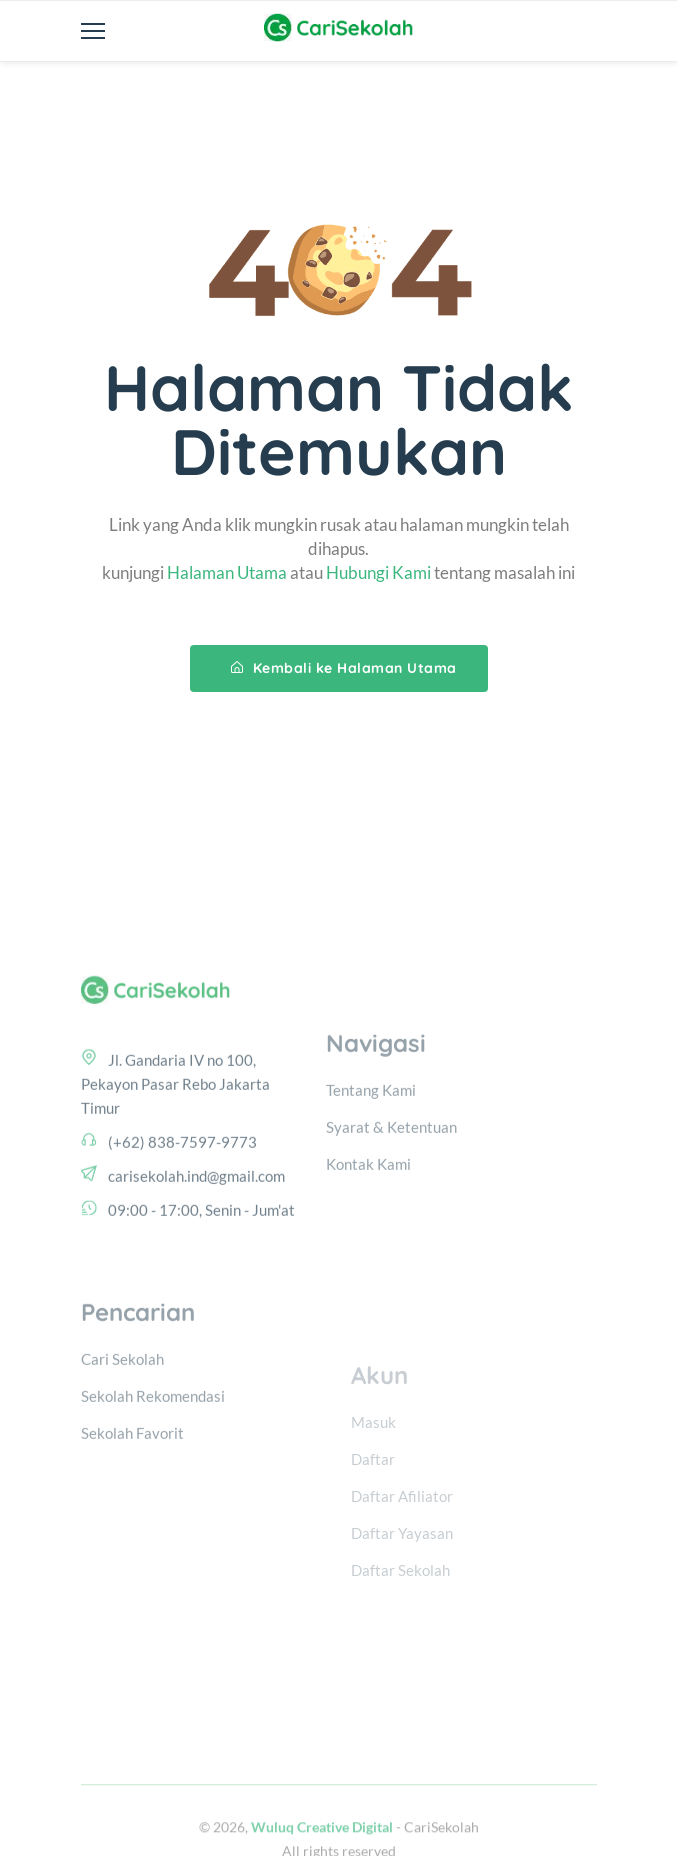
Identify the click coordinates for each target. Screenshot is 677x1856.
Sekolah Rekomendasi (153, 1458)
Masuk (373, 1474)
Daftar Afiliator (402, 1548)
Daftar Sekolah (400, 1622)
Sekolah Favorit (132, 1495)
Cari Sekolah (122, 1421)
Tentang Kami (371, 1145)
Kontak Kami (368, 1219)
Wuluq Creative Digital (322, 1846)
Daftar (373, 1511)
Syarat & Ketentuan (391, 1182)
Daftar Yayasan (402, 1585)
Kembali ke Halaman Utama (344, 668)
